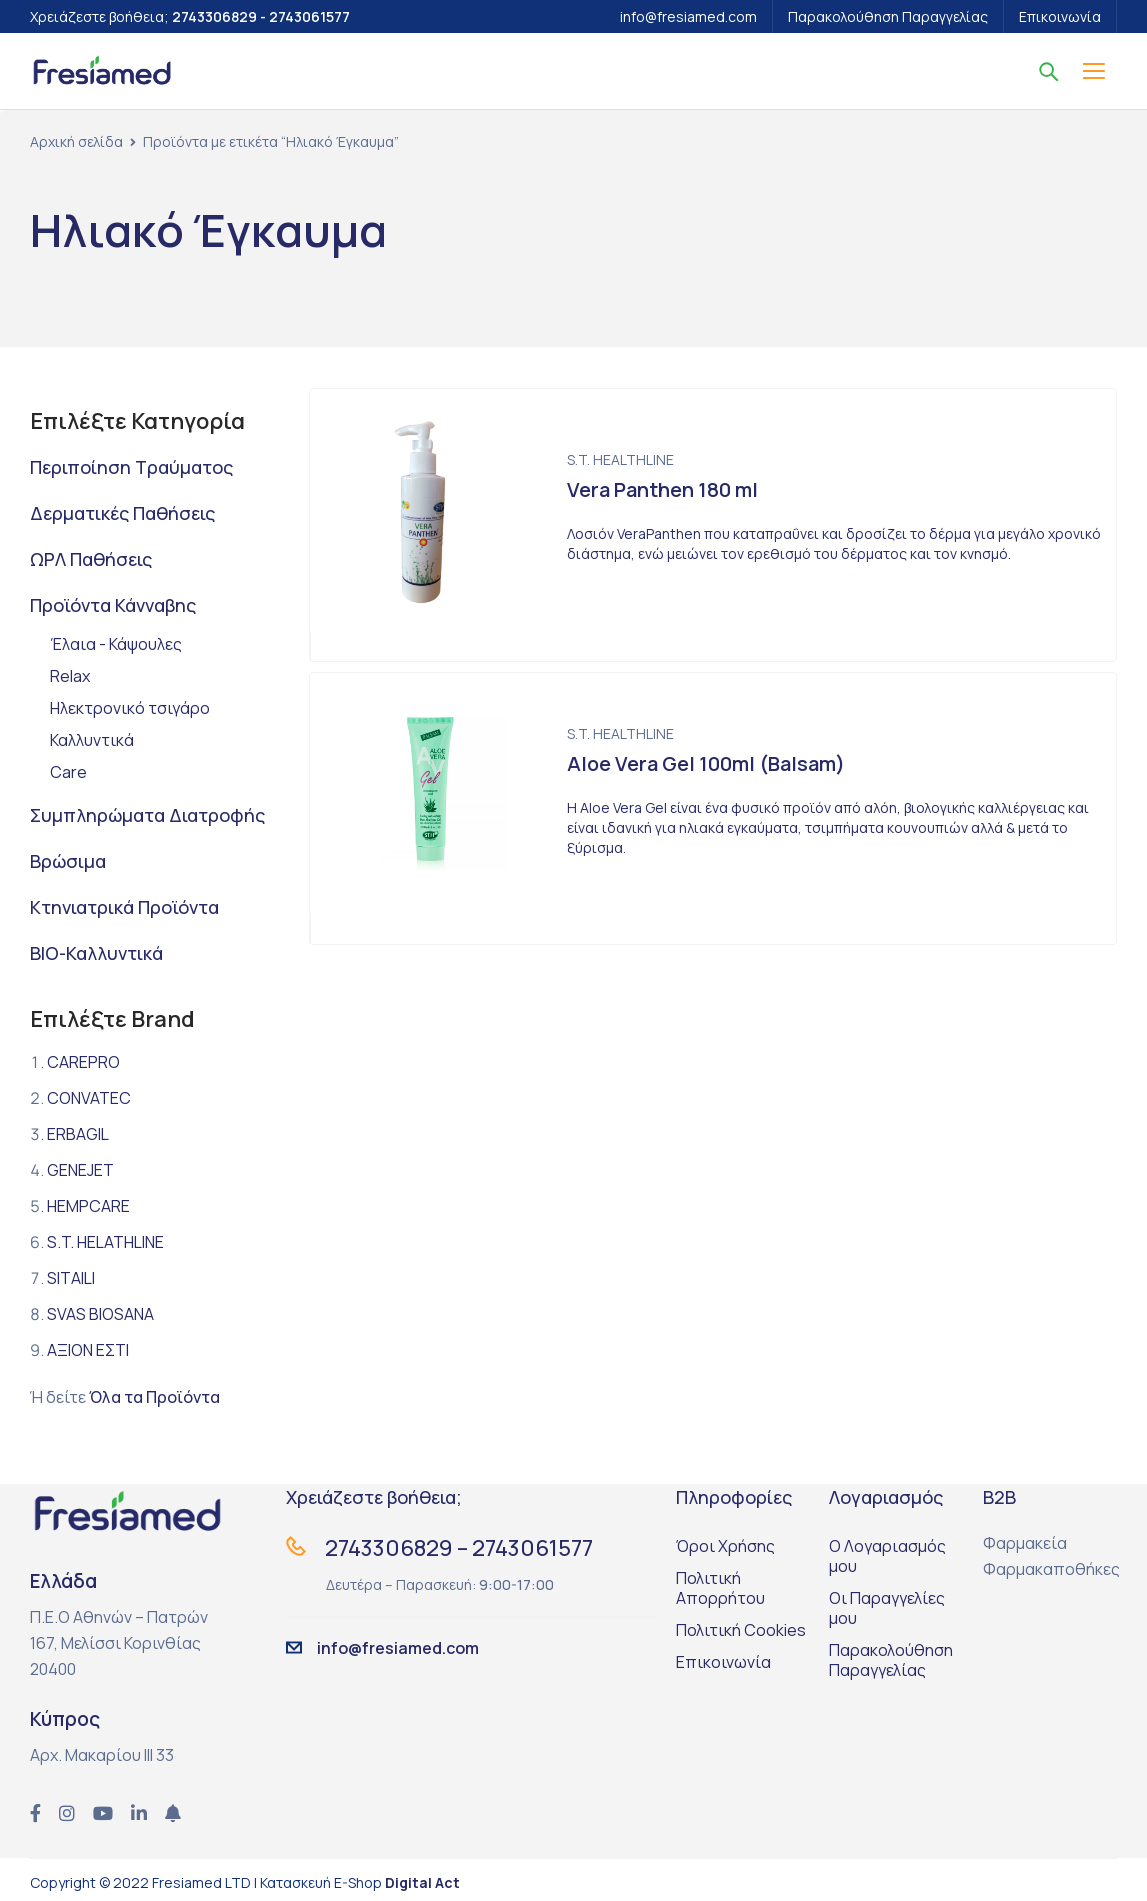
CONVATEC (89, 1098)
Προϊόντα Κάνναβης (113, 605)
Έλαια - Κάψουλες (116, 644)
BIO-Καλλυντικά (96, 953)
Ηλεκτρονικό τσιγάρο (130, 708)
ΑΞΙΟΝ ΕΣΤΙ (88, 1350)
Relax (70, 676)
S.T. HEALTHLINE (620, 459)
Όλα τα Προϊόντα (154, 1397)
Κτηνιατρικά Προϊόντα (124, 907)
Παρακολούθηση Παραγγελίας (888, 16)
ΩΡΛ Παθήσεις (91, 559)
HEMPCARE (88, 1206)
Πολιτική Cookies (741, 1630)
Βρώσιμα (68, 861)
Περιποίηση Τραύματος (131, 467)
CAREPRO (83, 1062)
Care (68, 772)
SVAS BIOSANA (100, 1314)
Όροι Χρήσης (725, 1546)
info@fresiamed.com (688, 16)
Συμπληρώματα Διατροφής (147, 815)
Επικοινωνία (1060, 16)
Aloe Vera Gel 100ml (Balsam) (706, 763)
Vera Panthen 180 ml (662, 489)
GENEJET (80, 1170)
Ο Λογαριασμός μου (887, 1556)
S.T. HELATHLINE (105, 1242)
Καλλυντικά (92, 740)
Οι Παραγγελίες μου (887, 1608)
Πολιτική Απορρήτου (720, 1588)
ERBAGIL (78, 1134)
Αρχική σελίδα (76, 141)
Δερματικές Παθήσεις (122, 513)
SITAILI (71, 1278)
